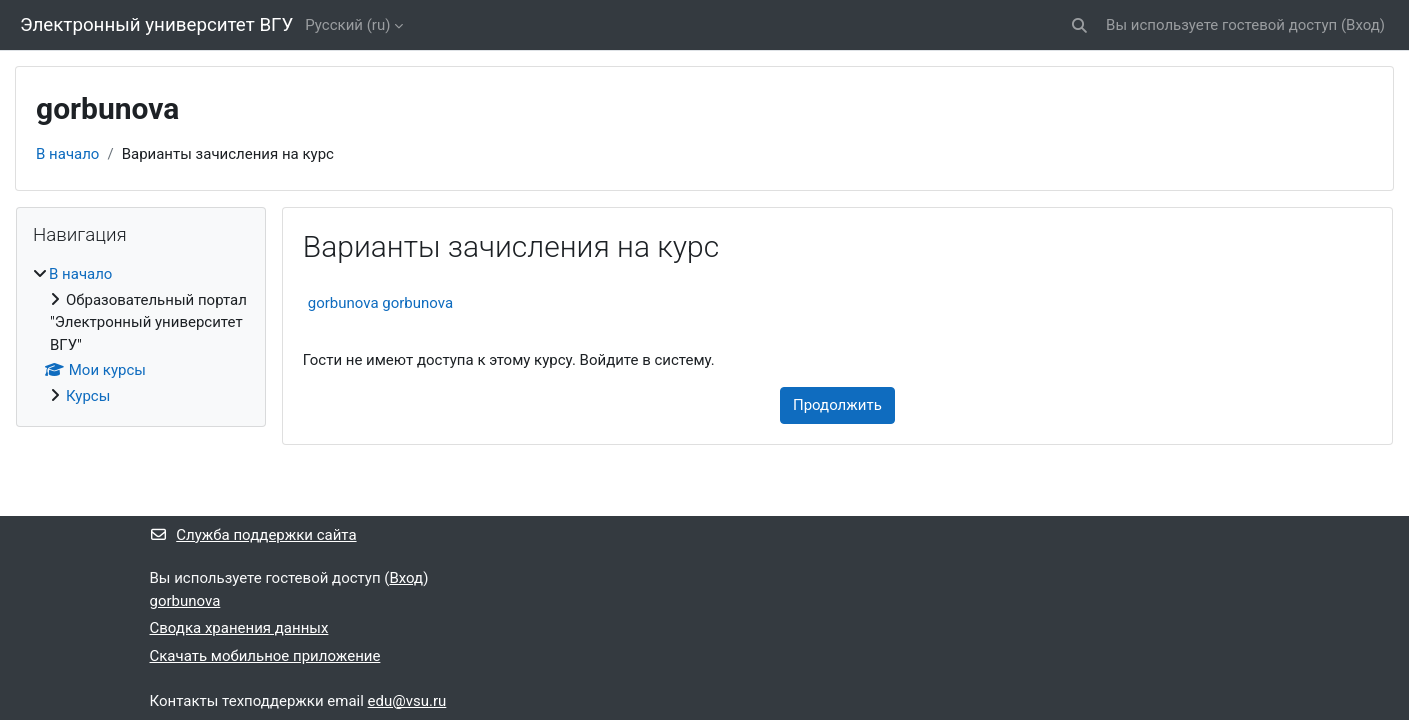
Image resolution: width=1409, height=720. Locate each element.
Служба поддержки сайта (253, 535)
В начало (67, 154)
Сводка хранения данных (239, 628)
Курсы (88, 396)
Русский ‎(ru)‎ (347, 25)
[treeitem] (141, 335)
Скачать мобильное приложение (265, 656)
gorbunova (185, 601)
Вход (1363, 25)
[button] (1079, 25)
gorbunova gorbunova (380, 303)
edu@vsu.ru (407, 701)
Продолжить (837, 405)
